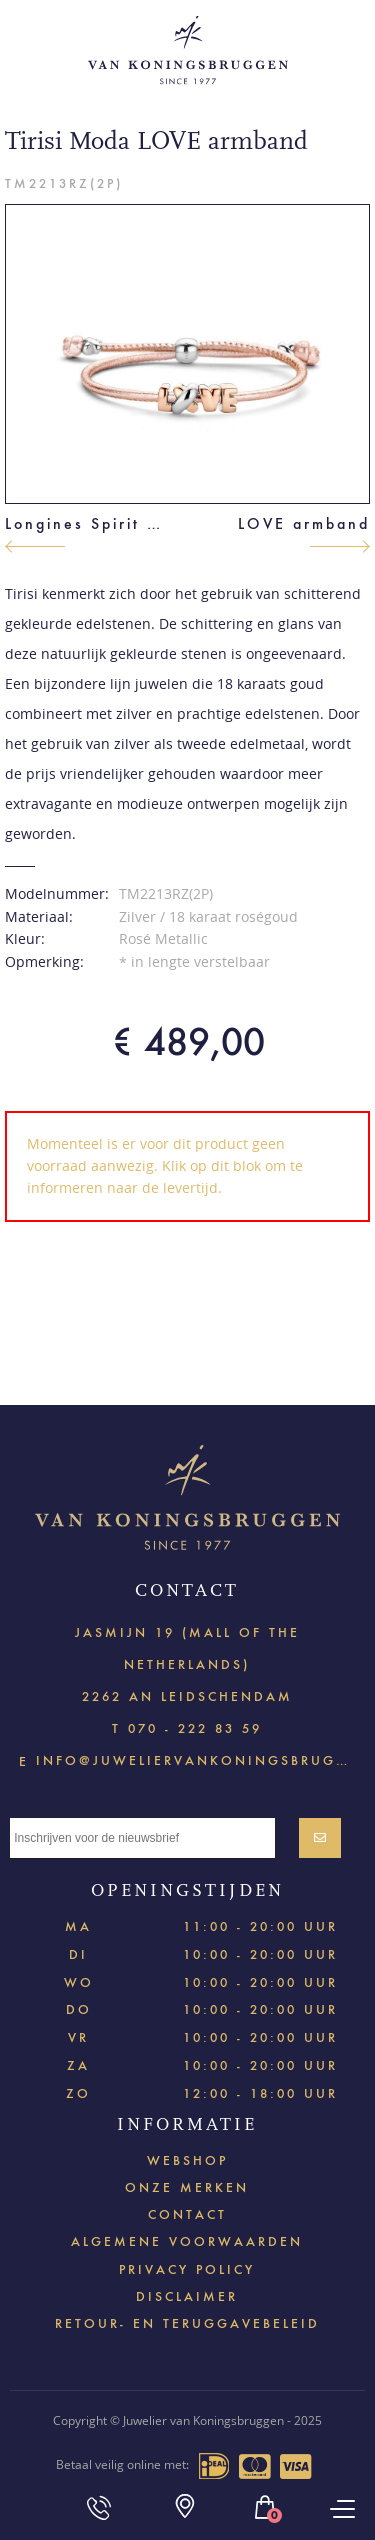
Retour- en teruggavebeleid (187, 2323)
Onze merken (187, 2187)
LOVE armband (304, 523)
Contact (187, 2214)
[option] (188, 353)
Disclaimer (187, 2296)
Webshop (187, 2160)
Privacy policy (187, 2269)
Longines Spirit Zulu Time (87, 523)
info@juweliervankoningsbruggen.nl (195, 1759)
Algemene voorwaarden (187, 2241)
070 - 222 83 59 (195, 1728)
